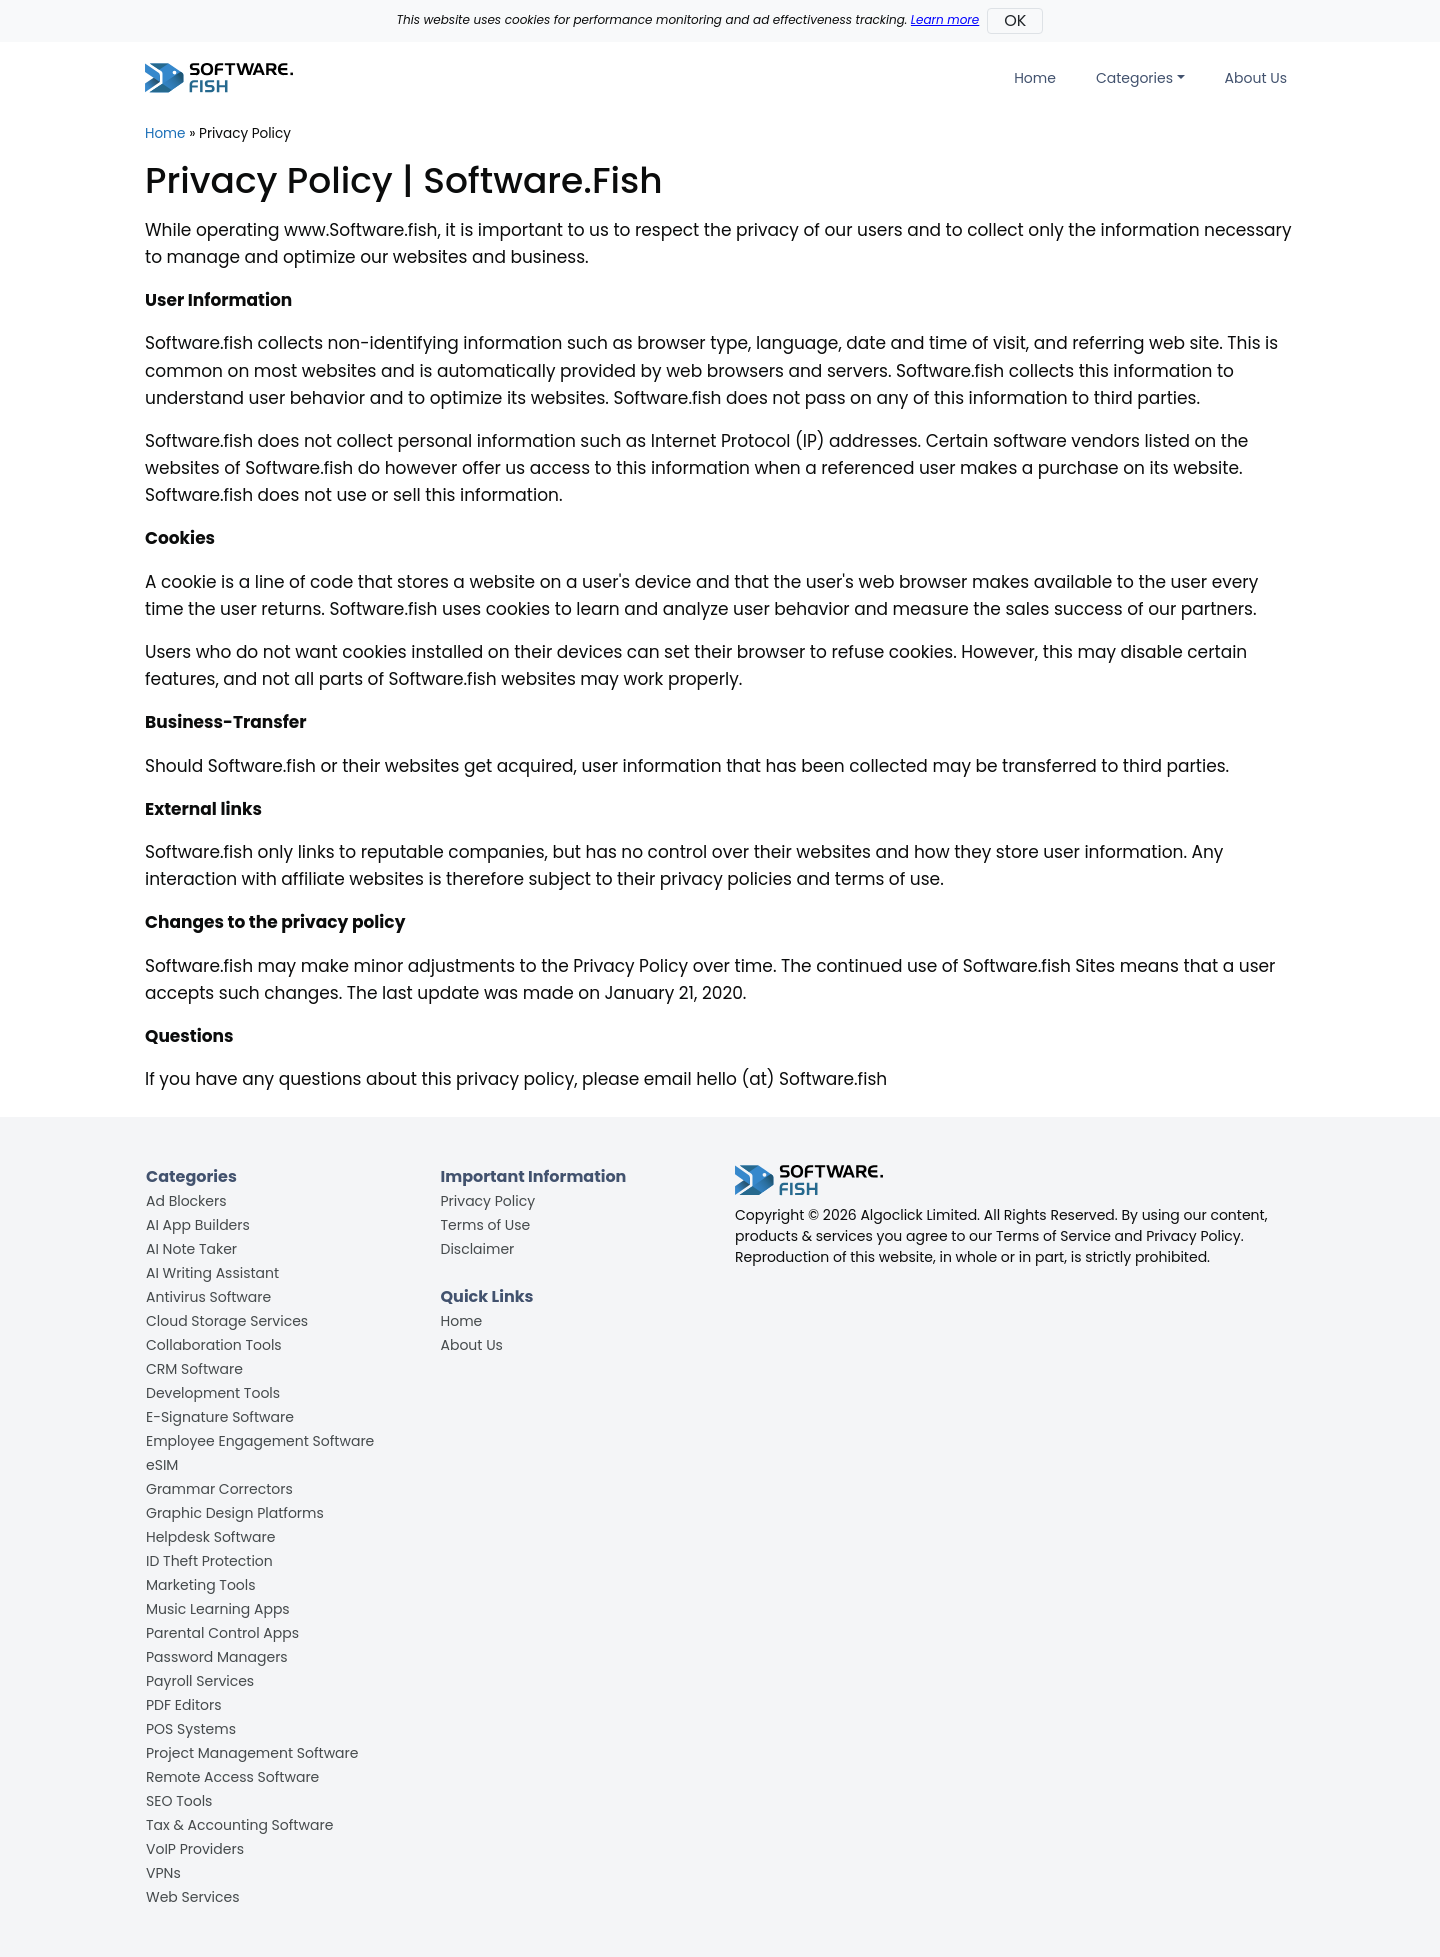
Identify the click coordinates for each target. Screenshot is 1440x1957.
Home (1035, 78)
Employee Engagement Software (260, 1441)
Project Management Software (252, 1753)
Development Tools (213, 1393)
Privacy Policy (488, 1201)
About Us (1256, 78)
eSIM (162, 1465)
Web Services (192, 1897)
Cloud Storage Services (227, 1321)
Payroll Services (200, 1681)
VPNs (163, 1873)
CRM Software (194, 1369)
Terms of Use (486, 1225)
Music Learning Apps (218, 1609)
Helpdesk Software (210, 1537)
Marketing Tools (201, 1585)
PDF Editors (183, 1705)
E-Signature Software (220, 1417)
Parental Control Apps (222, 1633)
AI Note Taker (191, 1249)
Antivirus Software (208, 1297)
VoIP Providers (195, 1849)
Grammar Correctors (219, 1489)
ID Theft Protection (209, 1561)
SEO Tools (179, 1801)
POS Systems (191, 1729)
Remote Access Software (232, 1777)
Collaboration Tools (214, 1345)
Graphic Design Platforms (235, 1513)
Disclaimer (478, 1249)
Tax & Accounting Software (239, 1825)
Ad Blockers (186, 1201)
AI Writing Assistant (212, 1273)
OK (1015, 20)
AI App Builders (198, 1225)
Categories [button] (1134, 78)
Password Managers (217, 1657)
